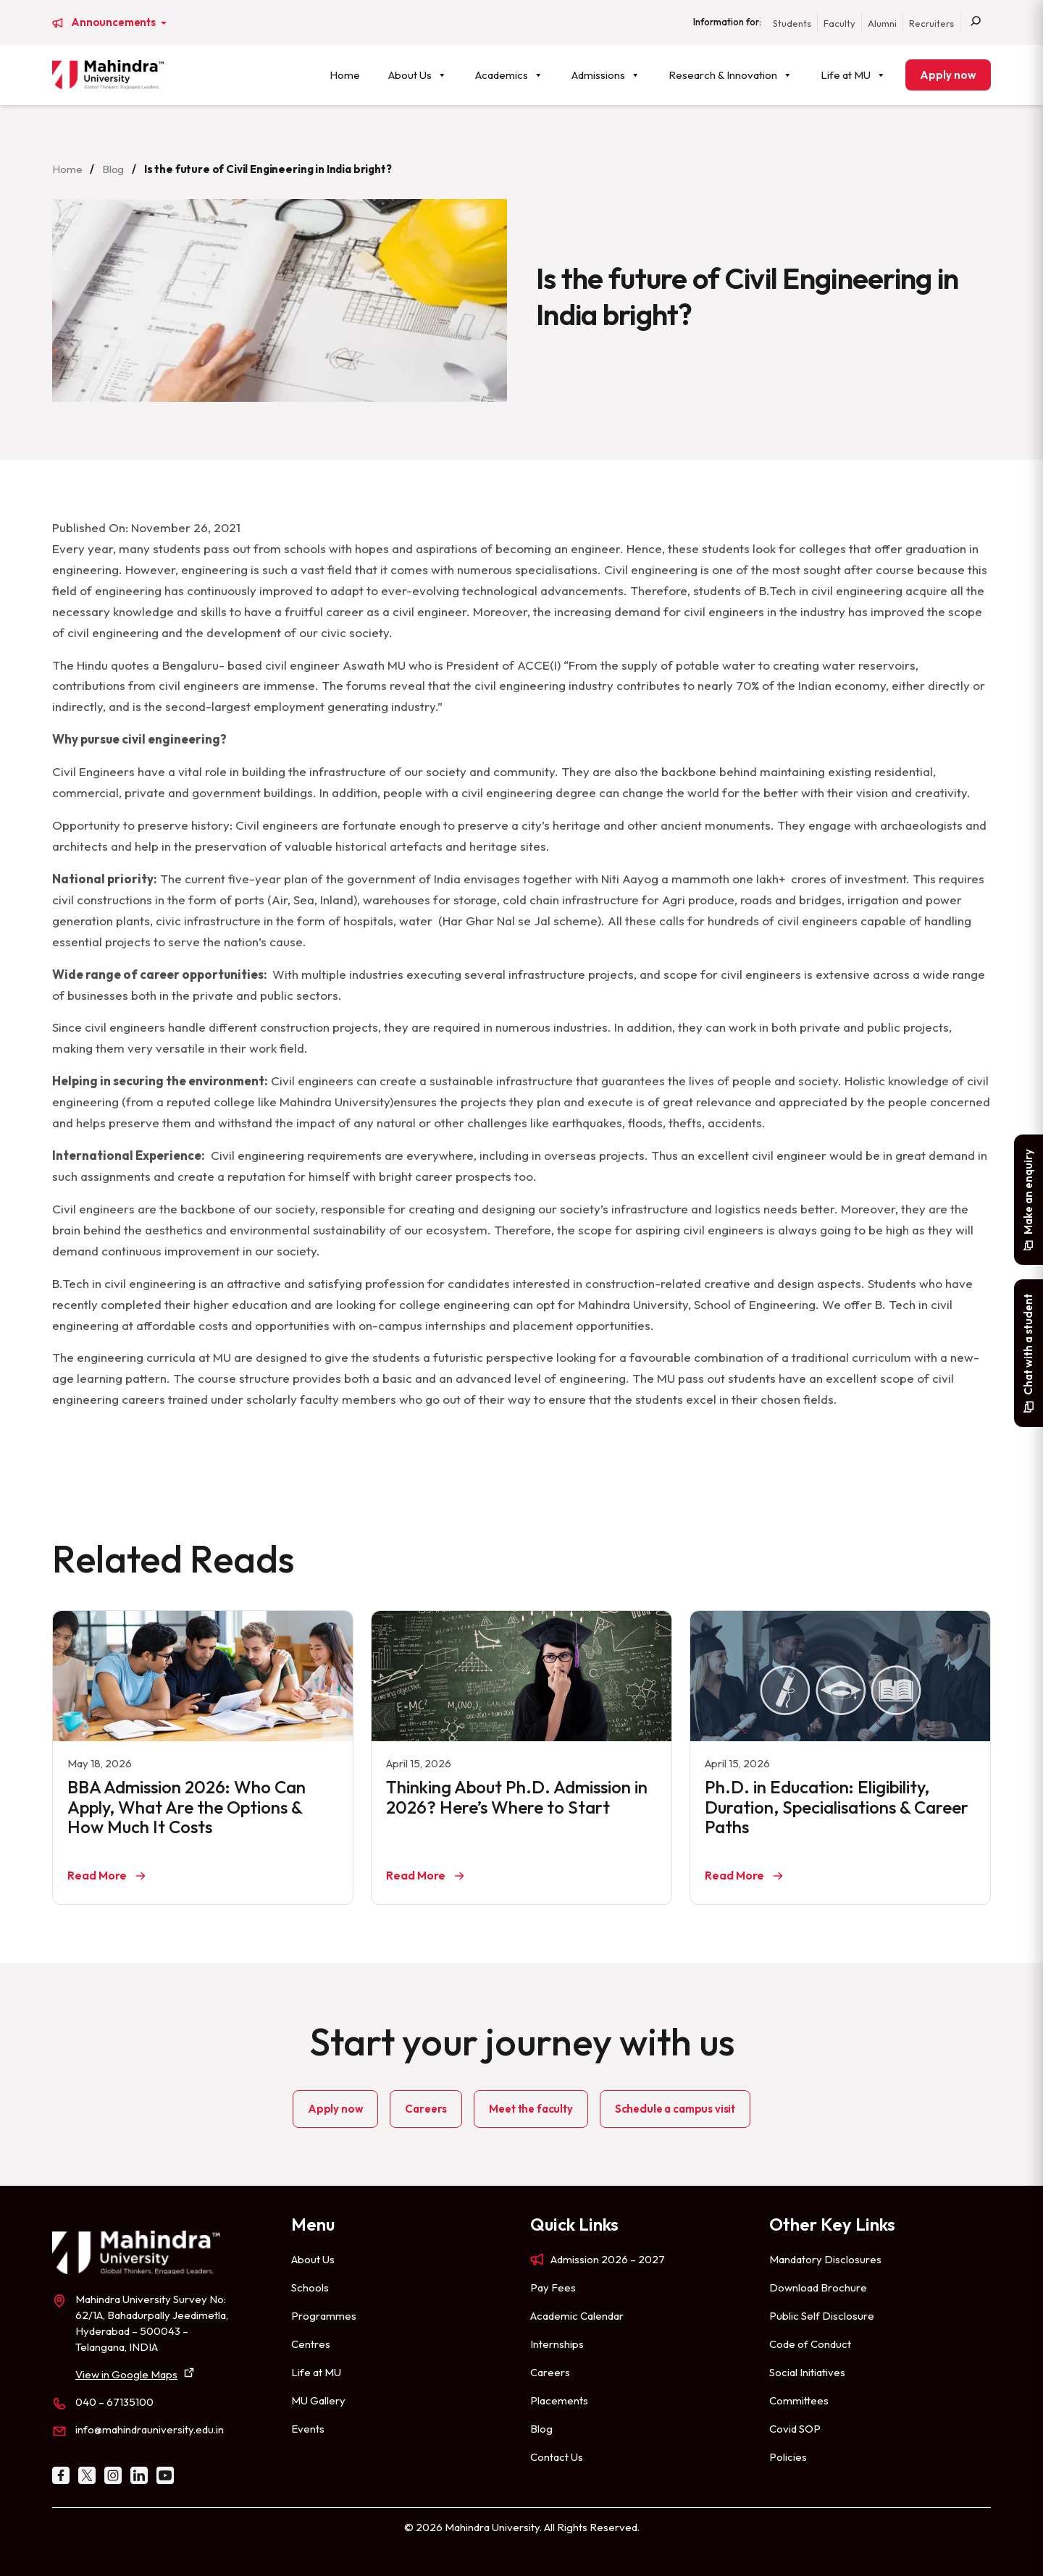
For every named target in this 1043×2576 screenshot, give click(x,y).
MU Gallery (318, 2400)
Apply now (948, 75)
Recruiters (931, 23)
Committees (799, 2400)
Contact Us (556, 2457)
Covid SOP (795, 2429)
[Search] (975, 22)
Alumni (882, 23)
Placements (559, 2400)
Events (307, 2429)
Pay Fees (553, 2287)
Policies (788, 2457)
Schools (310, 2287)
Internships (557, 2344)
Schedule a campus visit (675, 2109)
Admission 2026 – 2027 (607, 2259)
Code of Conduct (810, 2344)
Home (345, 75)
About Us (417, 75)
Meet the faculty (530, 2109)
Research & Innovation (730, 75)
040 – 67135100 (114, 2402)
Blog (113, 169)
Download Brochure (818, 2287)
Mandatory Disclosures (825, 2259)
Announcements (114, 22)
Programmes (323, 2316)
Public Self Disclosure (821, 2316)
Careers (426, 2109)
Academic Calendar (577, 2316)
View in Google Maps (126, 2374)
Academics (509, 75)
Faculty (839, 23)
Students (792, 23)
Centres (310, 2344)
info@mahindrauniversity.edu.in (149, 2429)
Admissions (605, 75)
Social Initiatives (807, 2372)
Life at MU (853, 75)
